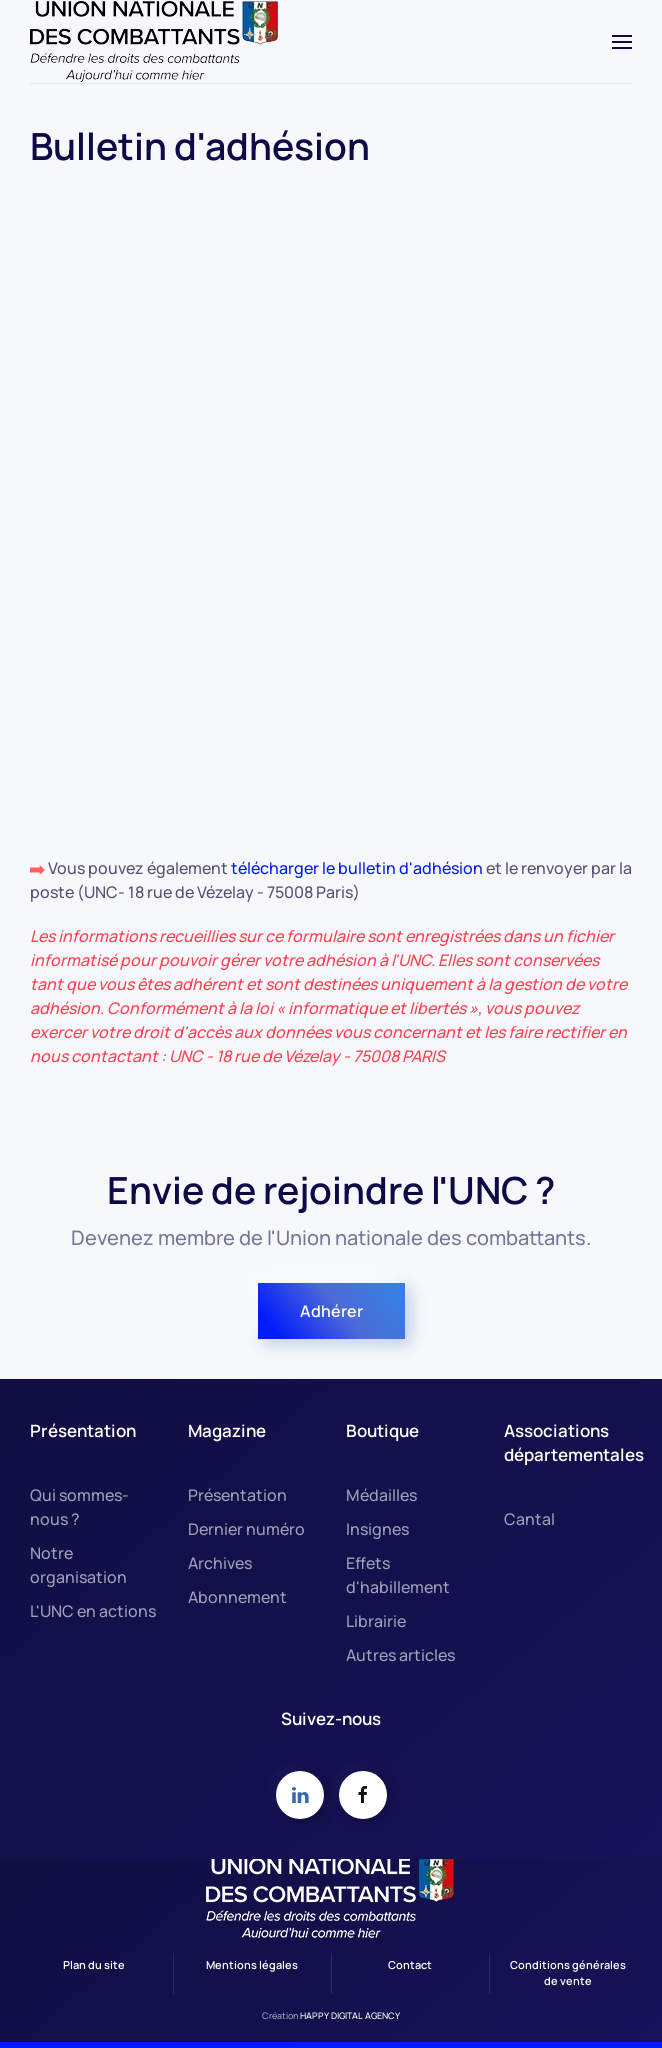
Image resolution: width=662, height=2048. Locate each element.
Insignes (377, 1529)
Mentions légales (252, 1964)
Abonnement (237, 1597)
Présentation (237, 1495)
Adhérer (331, 1311)
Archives (220, 1563)
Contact (410, 1964)
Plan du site (94, 1964)
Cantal (529, 1519)
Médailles (381, 1495)
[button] (622, 41)
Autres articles (400, 1655)
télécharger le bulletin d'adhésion (358, 868)
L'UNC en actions (93, 1611)
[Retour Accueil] (155, 41)
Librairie (376, 1621)
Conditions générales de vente (568, 1973)
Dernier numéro (246, 1529)
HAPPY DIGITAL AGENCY (350, 2015)
